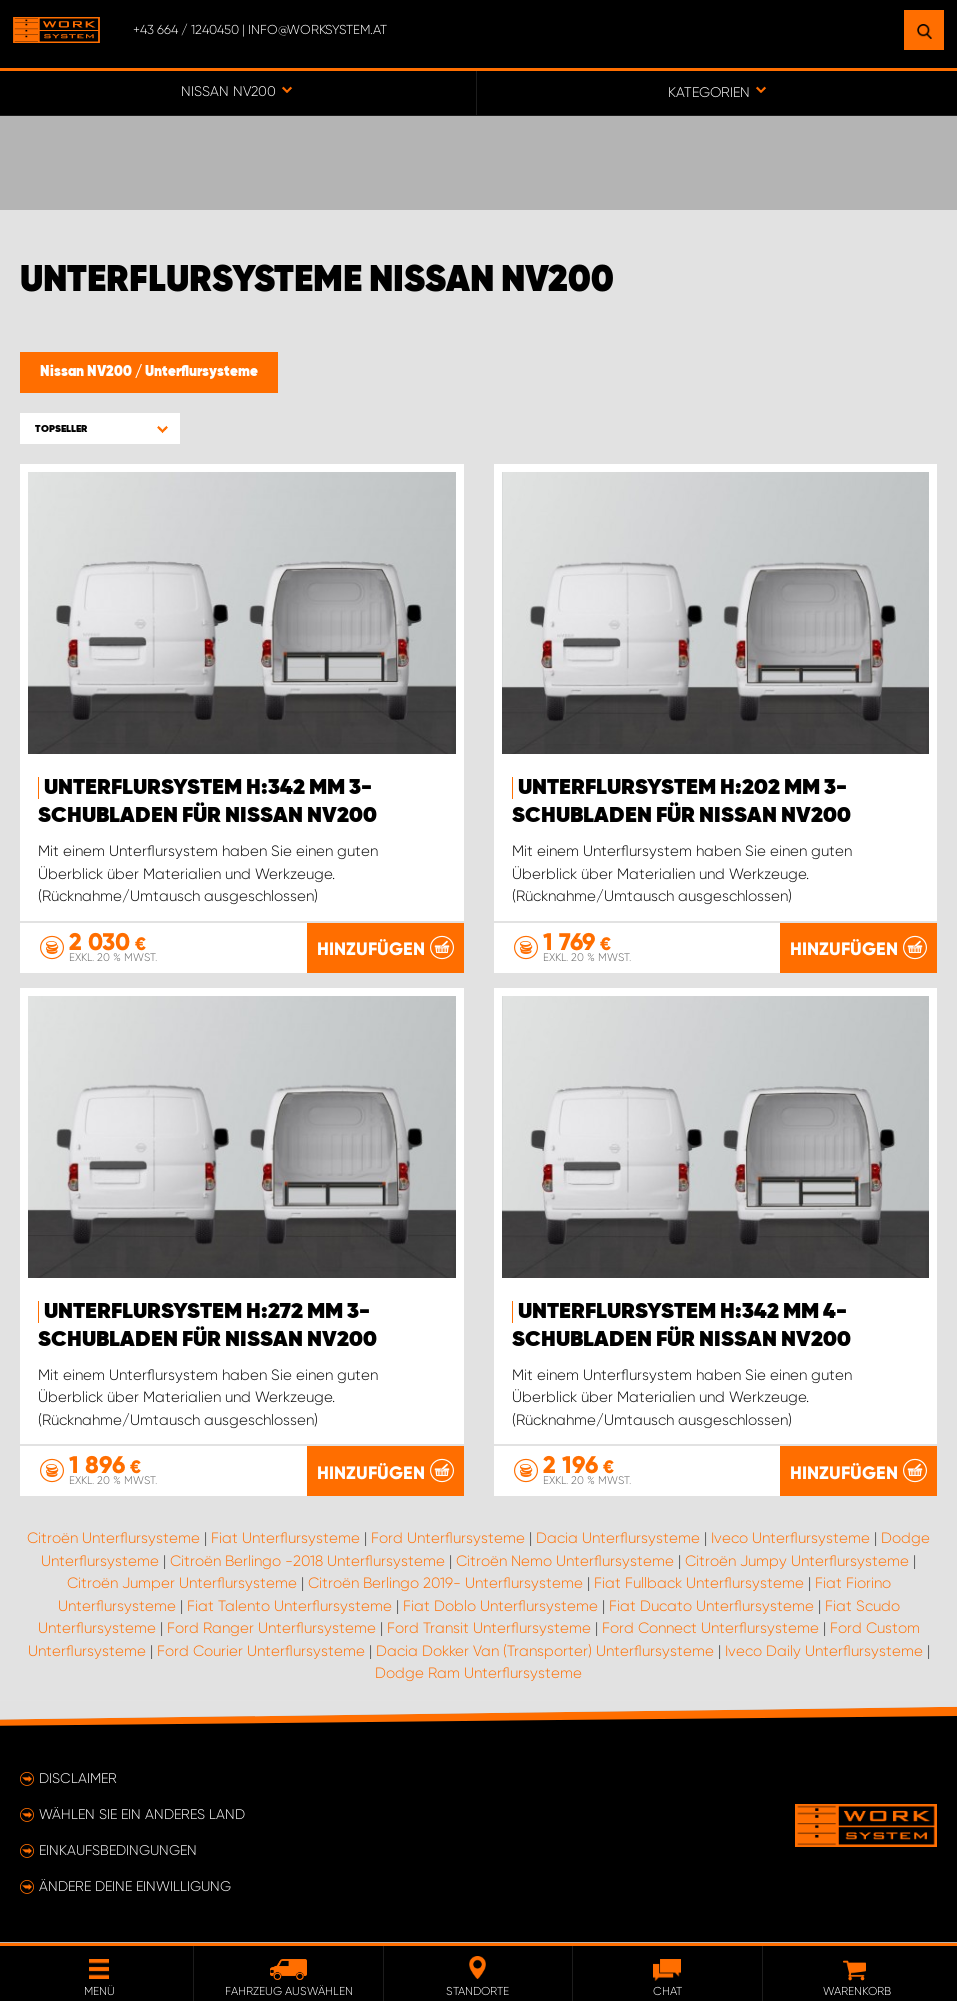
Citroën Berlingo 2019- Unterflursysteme (445, 1584)
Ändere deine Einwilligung (135, 1887)
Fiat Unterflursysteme (285, 1539)
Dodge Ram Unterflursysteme (478, 1674)
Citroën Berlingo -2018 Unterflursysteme (307, 1562)
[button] (100, 428)
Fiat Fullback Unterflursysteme (699, 1584)
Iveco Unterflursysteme (790, 1539)
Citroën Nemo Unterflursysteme (565, 1562)
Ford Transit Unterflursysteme (489, 1629)
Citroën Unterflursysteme (113, 1539)
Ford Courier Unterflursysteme (261, 1652)
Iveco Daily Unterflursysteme (824, 1652)
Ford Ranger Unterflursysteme (271, 1629)
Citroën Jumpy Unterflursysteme (797, 1562)
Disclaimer (78, 1779)
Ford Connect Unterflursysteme (710, 1629)
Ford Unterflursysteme (448, 1539)
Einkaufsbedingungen (118, 1851)
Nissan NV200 (87, 372)
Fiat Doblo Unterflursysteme (500, 1607)
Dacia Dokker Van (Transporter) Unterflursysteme (545, 1652)
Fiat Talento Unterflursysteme (289, 1607)
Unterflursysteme (201, 372)
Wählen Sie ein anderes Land (142, 1815)
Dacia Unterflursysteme (618, 1539)
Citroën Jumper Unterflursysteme (182, 1584)
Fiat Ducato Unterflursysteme (711, 1607)
